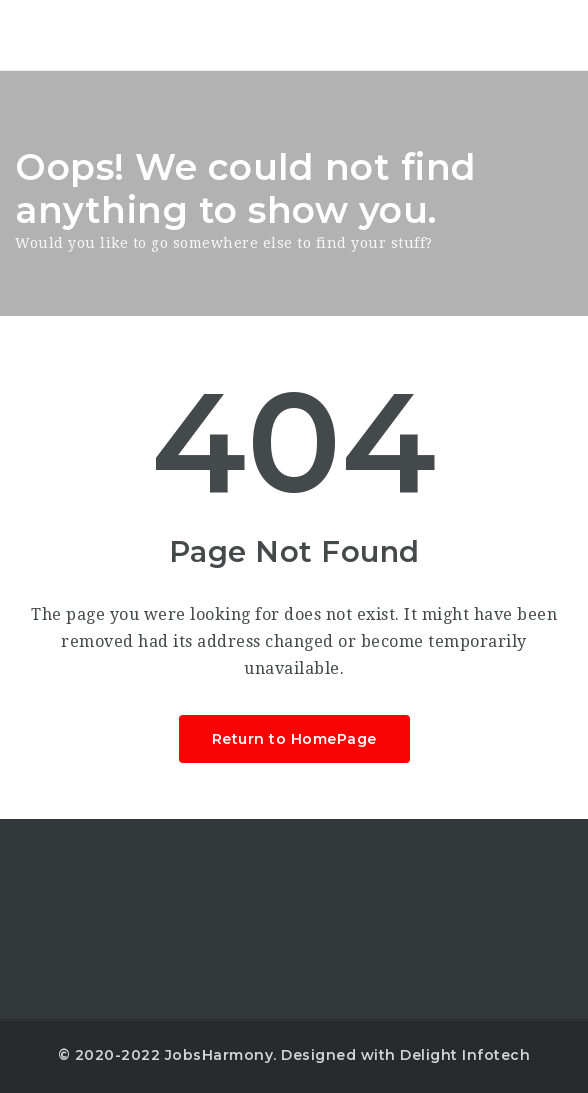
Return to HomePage (294, 739)
